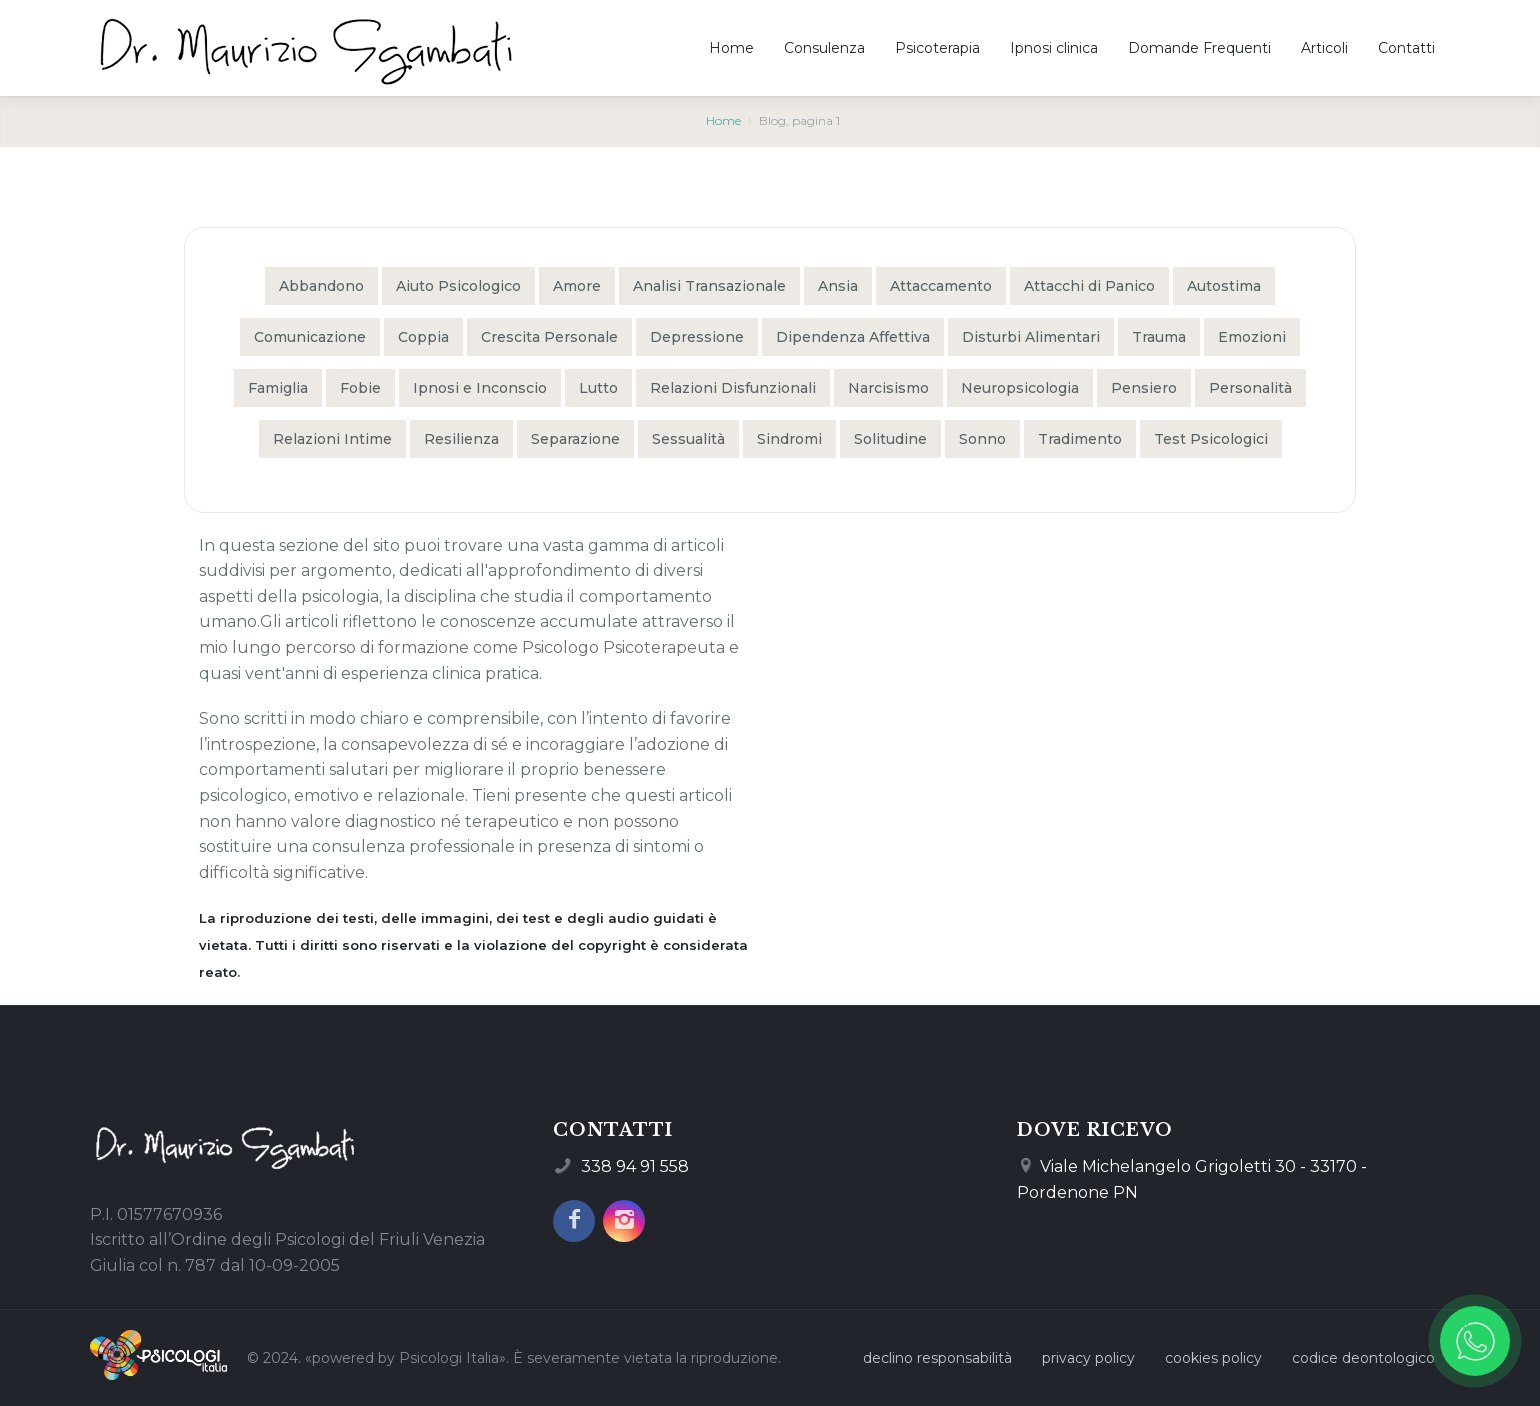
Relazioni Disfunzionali (733, 388)
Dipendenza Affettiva (853, 337)
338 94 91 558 (635, 1166)
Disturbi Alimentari (1031, 337)
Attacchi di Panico (1089, 286)
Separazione (575, 439)
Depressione (697, 337)
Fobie (360, 388)
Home (723, 120)
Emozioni (1252, 337)
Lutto (598, 388)
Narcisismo (888, 388)
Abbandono (321, 286)
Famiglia (278, 388)
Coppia (423, 337)
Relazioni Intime (332, 439)
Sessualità (688, 439)
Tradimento (1080, 439)
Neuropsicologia (1020, 388)
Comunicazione (310, 337)
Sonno (982, 439)
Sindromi (789, 439)
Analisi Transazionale (709, 286)
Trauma (1159, 337)
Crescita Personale (549, 337)
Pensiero (1144, 388)
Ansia (838, 286)
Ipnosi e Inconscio (480, 388)
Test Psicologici (1211, 439)
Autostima (1224, 286)
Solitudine (890, 439)
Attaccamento (941, 286)
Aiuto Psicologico (458, 286)
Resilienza (461, 439)
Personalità (1250, 388)
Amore (577, 286)
